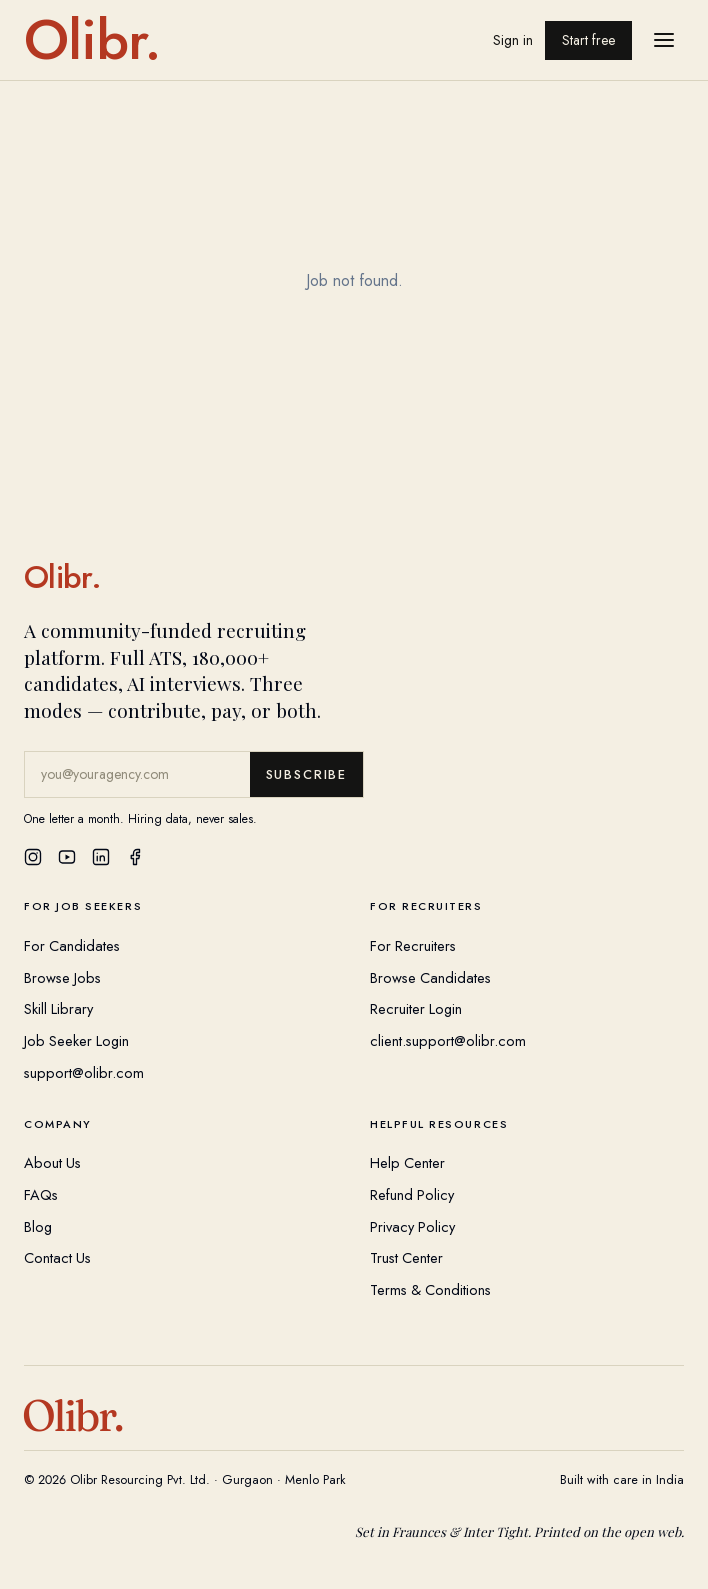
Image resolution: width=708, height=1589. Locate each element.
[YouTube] (67, 857)
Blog (38, 1226)
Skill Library (58, 1008)
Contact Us (57, 1257)
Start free (588, 40)
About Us (52, 1162)
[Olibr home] (92, 40)
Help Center (407, 1162)
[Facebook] (135, 857)
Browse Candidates (430, 977)
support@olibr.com (84, 1072)
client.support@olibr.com (448, 1040)
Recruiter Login (416, 1008)
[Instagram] (33, 857)
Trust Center (406, 1257)
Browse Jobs (62, 977)
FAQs (41, 1194)
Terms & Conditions (430, 1289)
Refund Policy (412, 1194)
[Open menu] (664, 40)
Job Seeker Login (76, 1040)
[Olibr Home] (354, 577)
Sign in (513, 40)
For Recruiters (413, 945)
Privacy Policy (412, 1226)
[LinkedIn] (101, 857)
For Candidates (72, 945)
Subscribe (306, 774)
